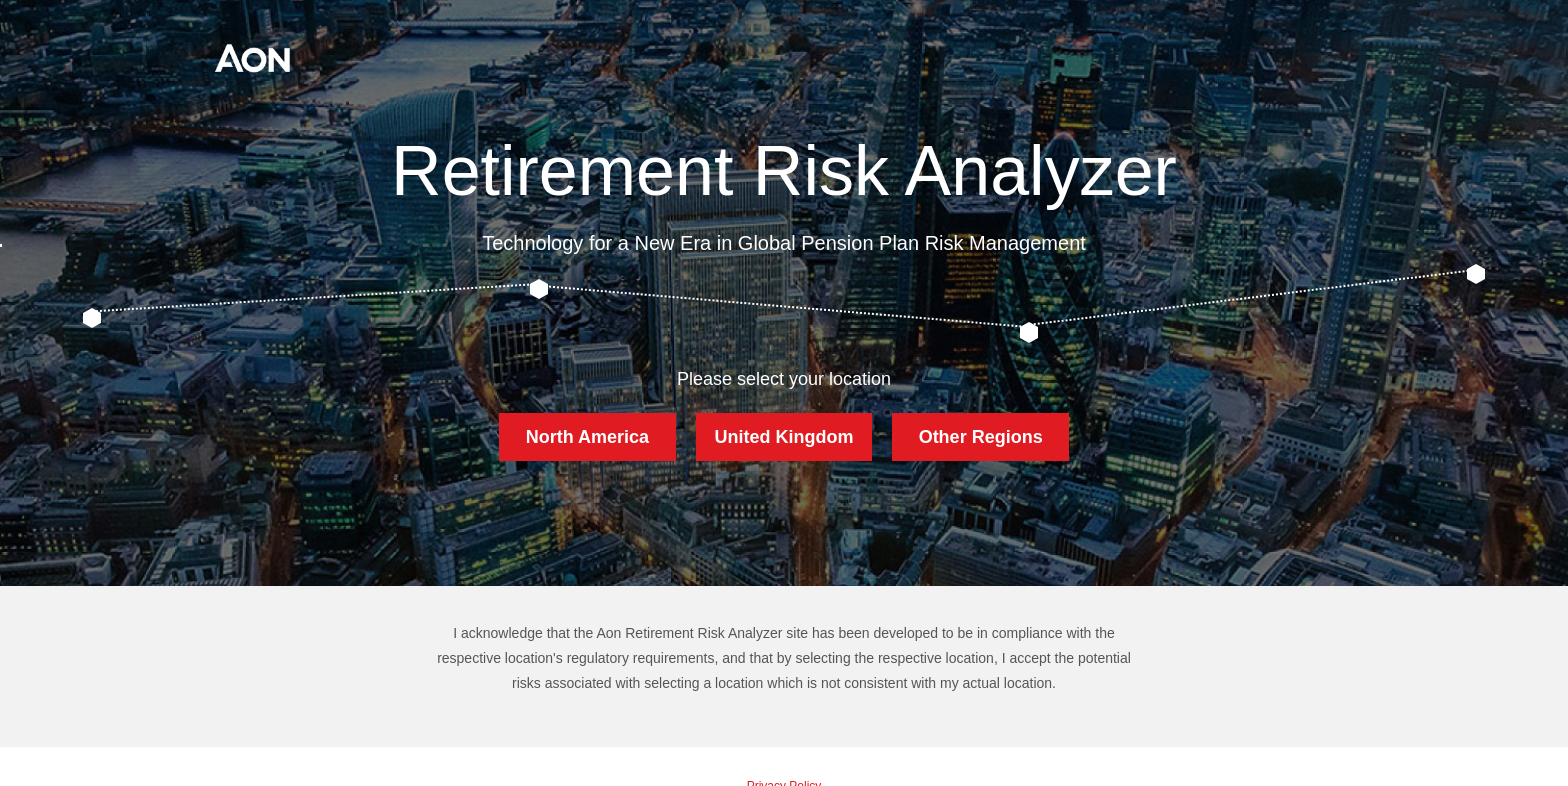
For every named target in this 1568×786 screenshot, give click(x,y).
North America (587, 437)
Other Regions (981, 437)
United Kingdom (783, 437)
